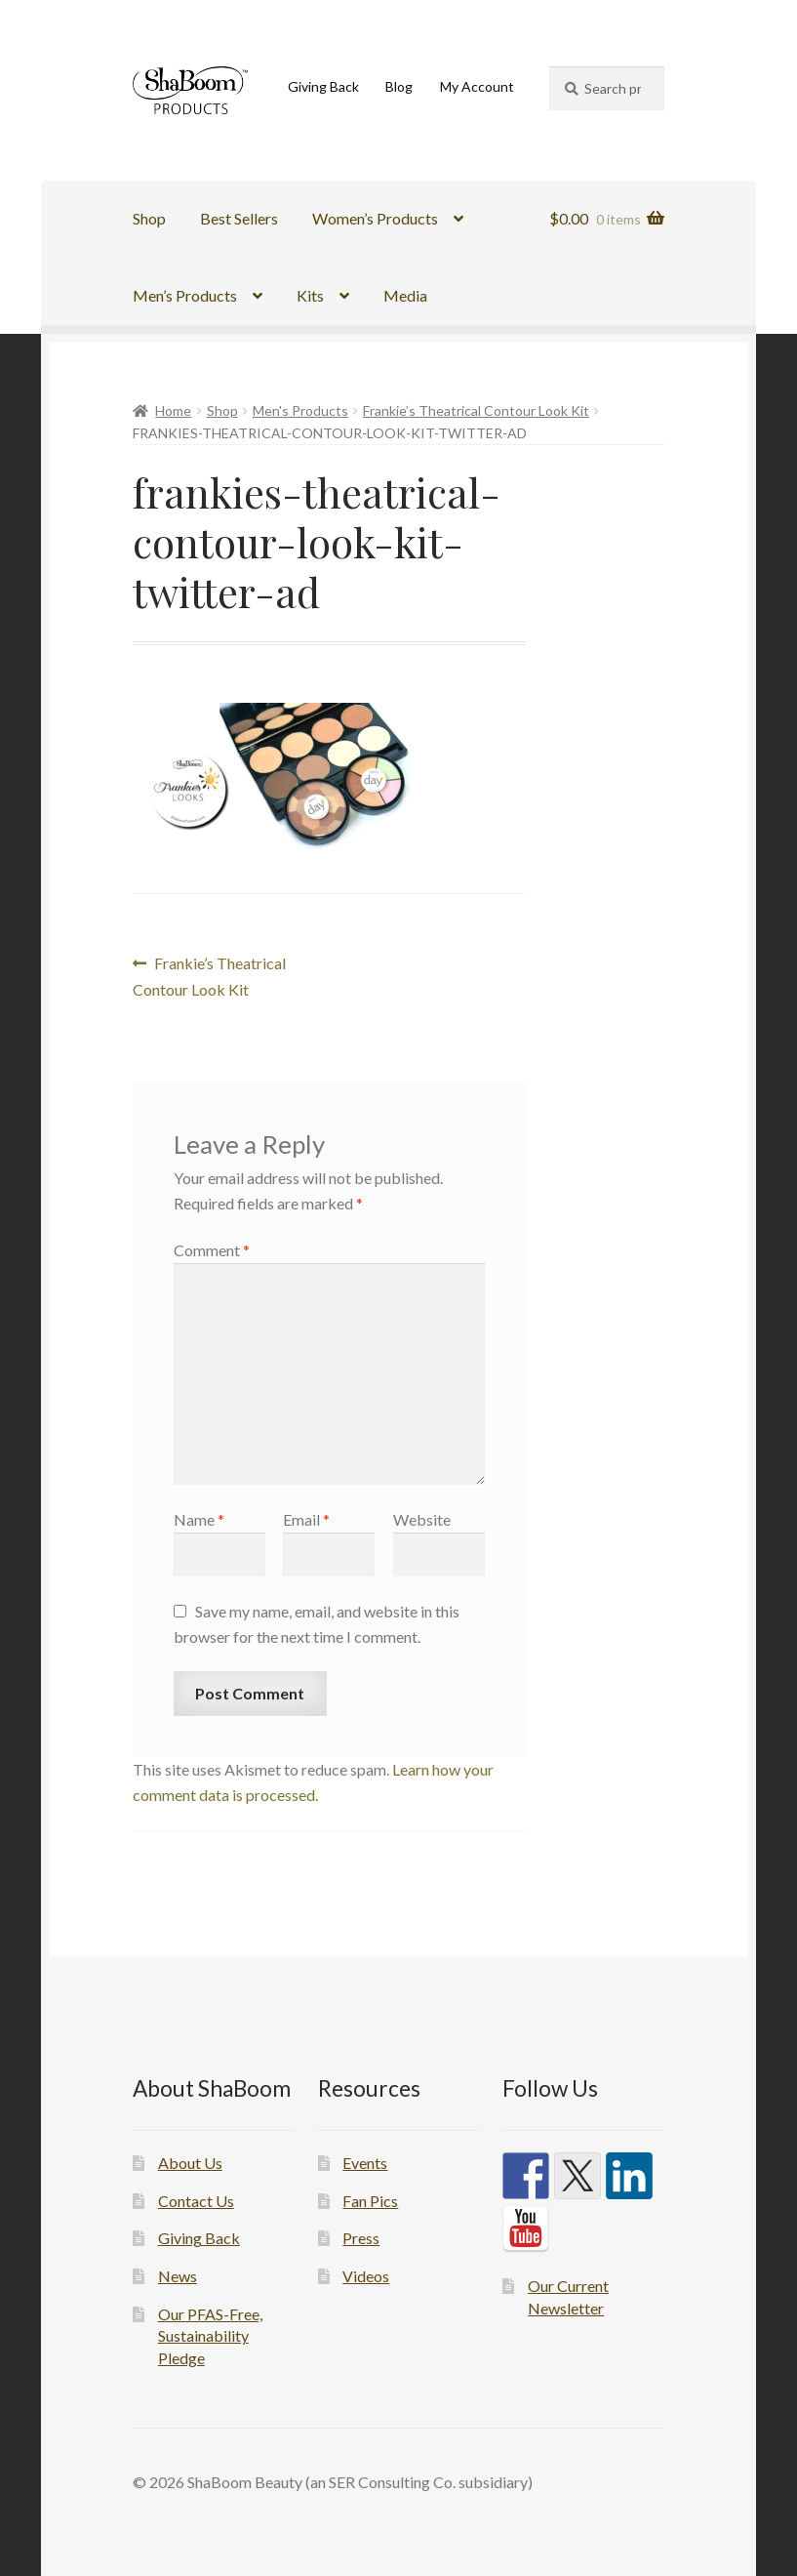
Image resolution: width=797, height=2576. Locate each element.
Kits (310, 295)
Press (360, 2237)
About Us (190, 2162)
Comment (212, 1250)
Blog (399, 86)
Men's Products (300, 410)
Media (405, 295)
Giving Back (323, 86)
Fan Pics (370, 2200)
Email (306, 1519)
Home (173, 410)
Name (199, 1519)
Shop (149, 218)
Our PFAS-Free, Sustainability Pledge (210, 2336)
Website (422, 1519)
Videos (365, 2276)
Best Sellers (239, 218)
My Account (477, 86)
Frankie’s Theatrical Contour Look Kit (476, 410)
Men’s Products (185, 295)
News (177, 2276)
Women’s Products (375, 218)
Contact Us (196, 2200)
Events (364, 2162)
